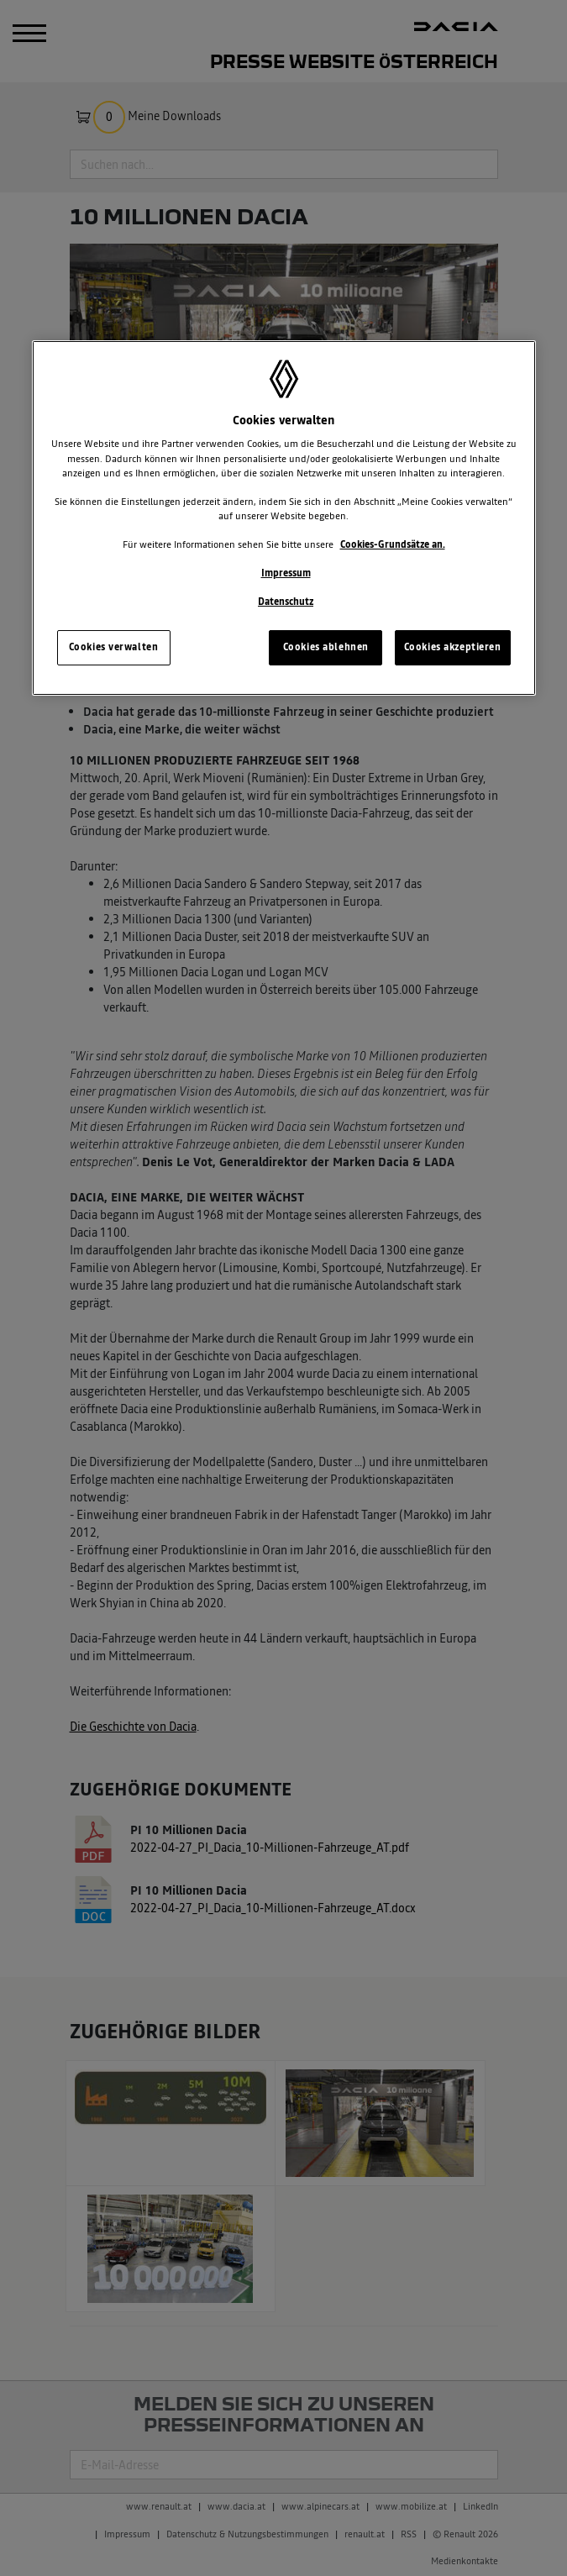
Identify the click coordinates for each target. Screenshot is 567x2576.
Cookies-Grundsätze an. (392, 544)
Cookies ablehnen (326, 647)
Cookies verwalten (114, 647)
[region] (284, 518)
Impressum (286, 573)
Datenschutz (285, 601)
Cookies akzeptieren (452, 647)
